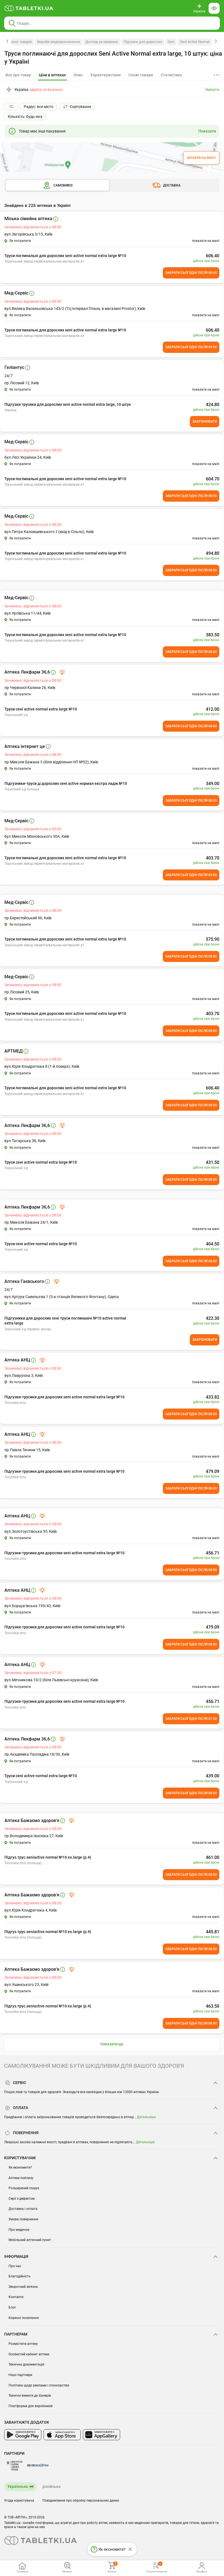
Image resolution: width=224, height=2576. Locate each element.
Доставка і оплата (23, 2209)
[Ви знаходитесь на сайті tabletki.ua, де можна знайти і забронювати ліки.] (28, 8)
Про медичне (19, 2230)
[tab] (52, 75)
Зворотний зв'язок (23, 2287)
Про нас (15, 2266)
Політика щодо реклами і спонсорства (39, 2385)
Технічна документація (26, 2364)
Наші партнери (20, 2375)
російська (51, 2486)
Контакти (16, 2297)
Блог (12, 2307)
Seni (171, 42)
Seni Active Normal (194, 42)
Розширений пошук (24, 2188)
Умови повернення (23, 2219)
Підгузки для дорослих (142, 42)
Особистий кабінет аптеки (29, 2354)
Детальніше (146, 2117)
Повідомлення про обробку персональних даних (80, 2500)
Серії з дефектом (22, 2199)
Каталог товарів (19, 42)
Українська (17, 2486)
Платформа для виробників (31, 2406)
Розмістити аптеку (23, 2344)
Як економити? (20, 2167)
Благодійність (20, 2276)
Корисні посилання (24, 2318)
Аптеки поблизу (21, 2178)
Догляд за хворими (101, 42)
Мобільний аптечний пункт (30, 2240)
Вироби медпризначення (58, 42)
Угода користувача (19, 2500)
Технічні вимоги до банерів (30, 2395)
